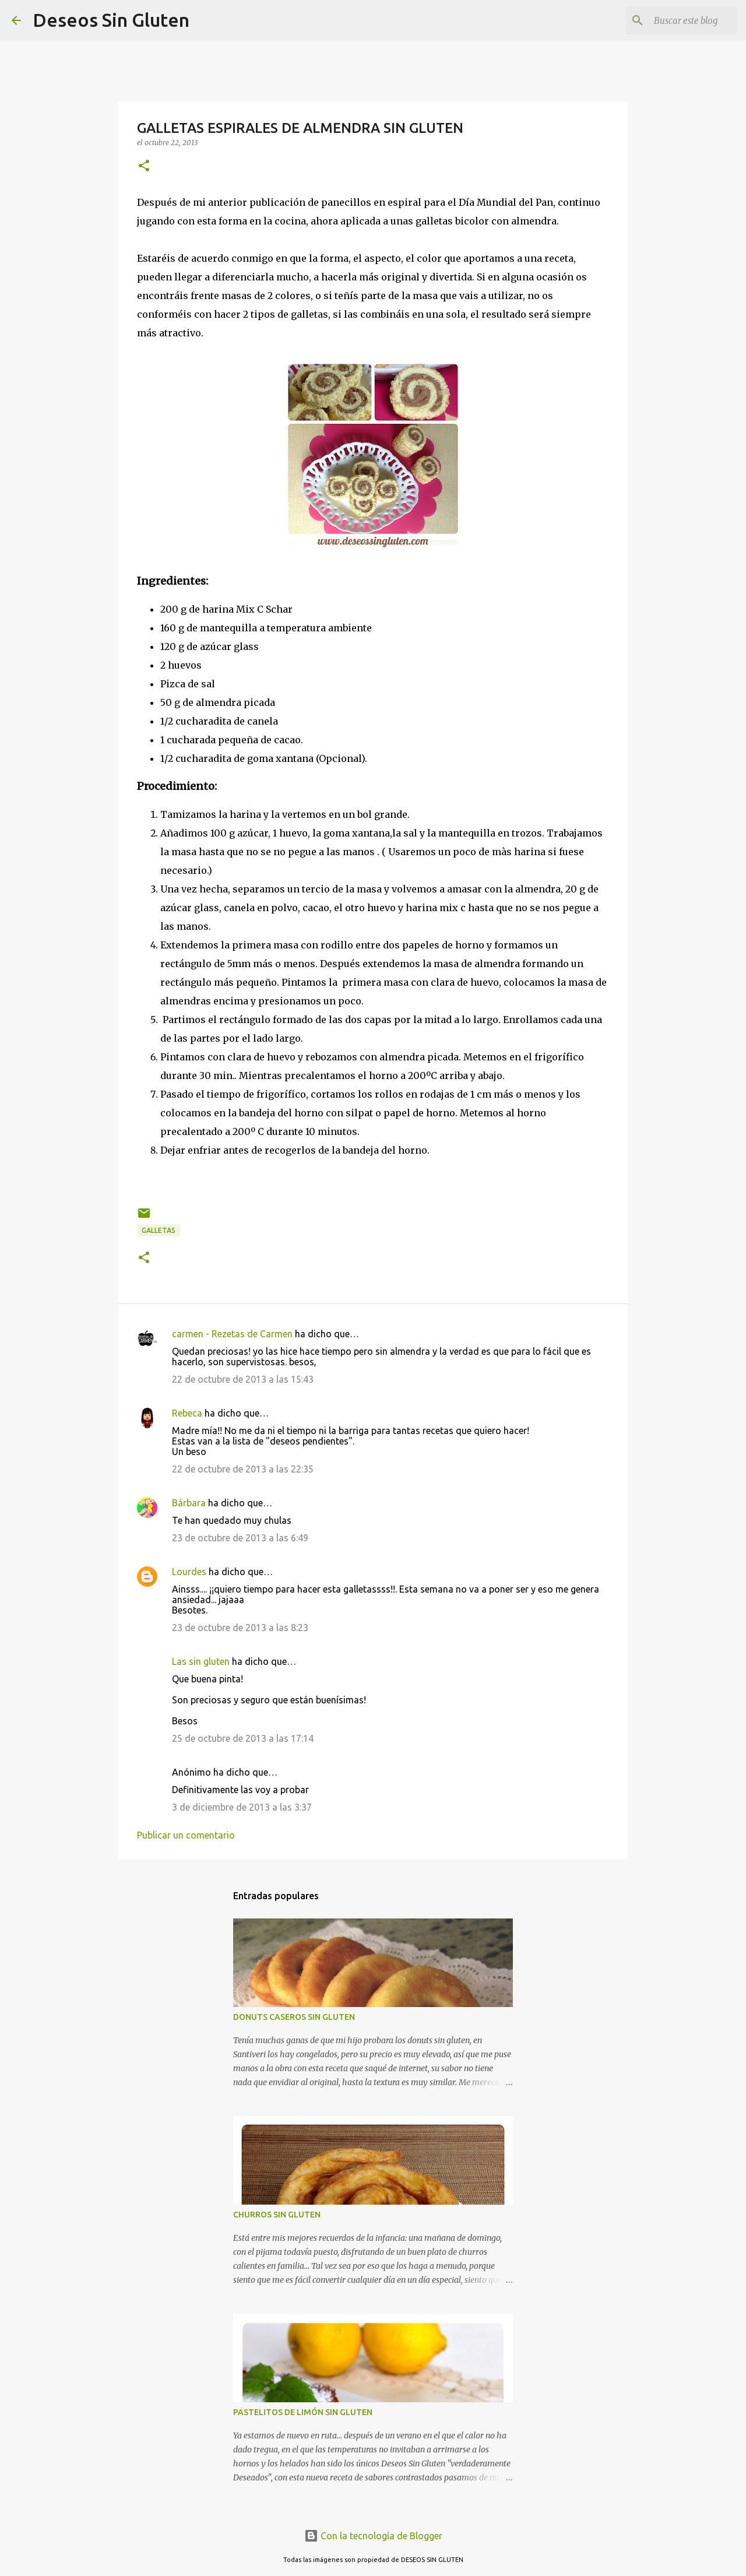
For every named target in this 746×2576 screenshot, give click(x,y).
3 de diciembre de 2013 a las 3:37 (242, 1807)
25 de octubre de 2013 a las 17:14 (243, 1738)
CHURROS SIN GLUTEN (277, 2214)
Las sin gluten (201, 1661)
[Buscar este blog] (675, 20)
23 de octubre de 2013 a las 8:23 (240, 1627)
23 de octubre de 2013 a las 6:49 (240, 1538)
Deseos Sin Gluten (111, 19)
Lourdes (189, 1571)
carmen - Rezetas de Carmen (232, 1334)
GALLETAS (158, 1230)
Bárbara (189, 1503)
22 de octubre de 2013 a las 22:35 (243, 1469)
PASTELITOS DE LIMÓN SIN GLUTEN (302, 2412)
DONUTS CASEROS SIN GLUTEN (294, 2017)
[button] (144, 166)
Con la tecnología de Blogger (373, 2536)
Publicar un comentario (186, 1835)
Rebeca (188, 1413)
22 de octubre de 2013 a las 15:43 (243, 1379)
